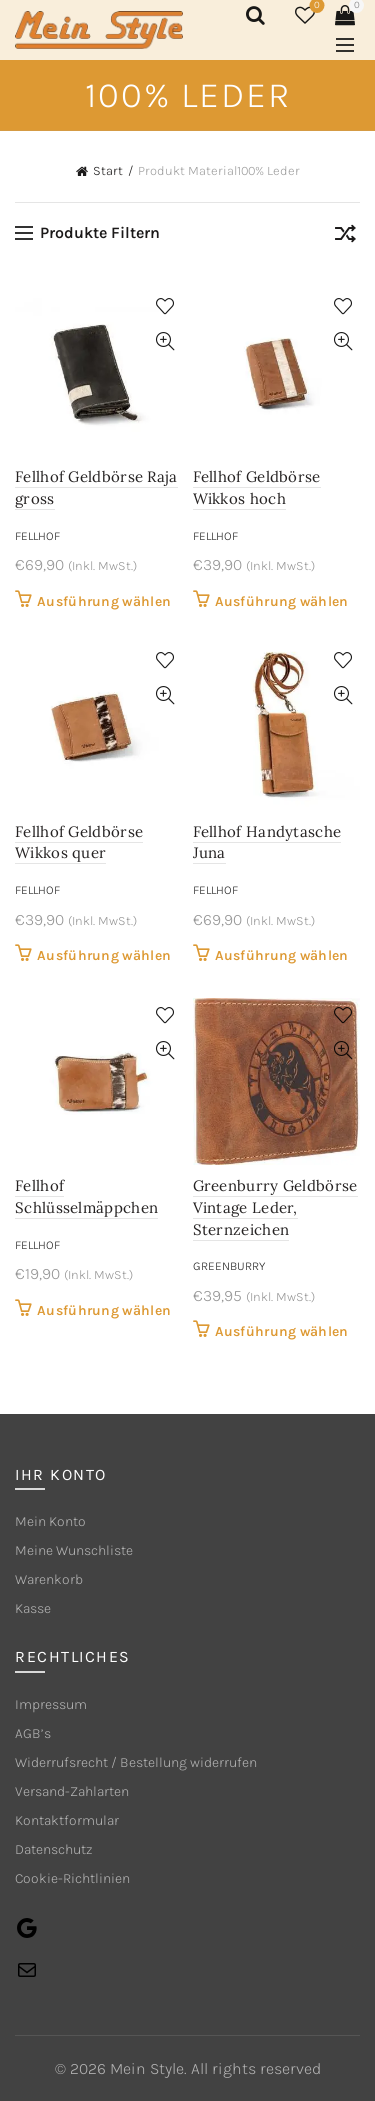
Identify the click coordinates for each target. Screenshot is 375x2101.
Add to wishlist (165, 306)
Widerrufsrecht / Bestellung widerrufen (136, 1762)
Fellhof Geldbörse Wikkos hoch (257, 487)
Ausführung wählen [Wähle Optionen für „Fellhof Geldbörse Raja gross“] (104, 601)
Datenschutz (54, 1849)
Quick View (165, 341)
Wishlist (315, 6)
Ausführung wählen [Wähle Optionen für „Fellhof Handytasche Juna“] (282, 955)
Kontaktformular (67, 1820)
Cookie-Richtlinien (72, 1878)
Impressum (51, 1704)
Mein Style (147, 2068)
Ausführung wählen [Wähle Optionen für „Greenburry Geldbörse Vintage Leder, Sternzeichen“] (282, 1331)
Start (108, 170)
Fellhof (37, 536)
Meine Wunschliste (74, 1550)
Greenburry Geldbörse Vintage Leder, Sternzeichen (275, 1207)
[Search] (252, 15)
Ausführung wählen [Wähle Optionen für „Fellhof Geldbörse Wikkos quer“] (104, 955)
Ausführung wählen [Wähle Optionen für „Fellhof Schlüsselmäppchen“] (104, 1310)
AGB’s (33, 1733)
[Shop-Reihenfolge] (345, 237)
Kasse (33, 1608)
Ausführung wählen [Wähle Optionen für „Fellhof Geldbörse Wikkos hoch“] (282, 601)
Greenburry (229, 1266)
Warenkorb (49, 1579)
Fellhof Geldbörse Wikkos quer (79, 842)
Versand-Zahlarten (72, 1791)
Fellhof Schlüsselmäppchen (86, 1196)
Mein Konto (50, 1521)
